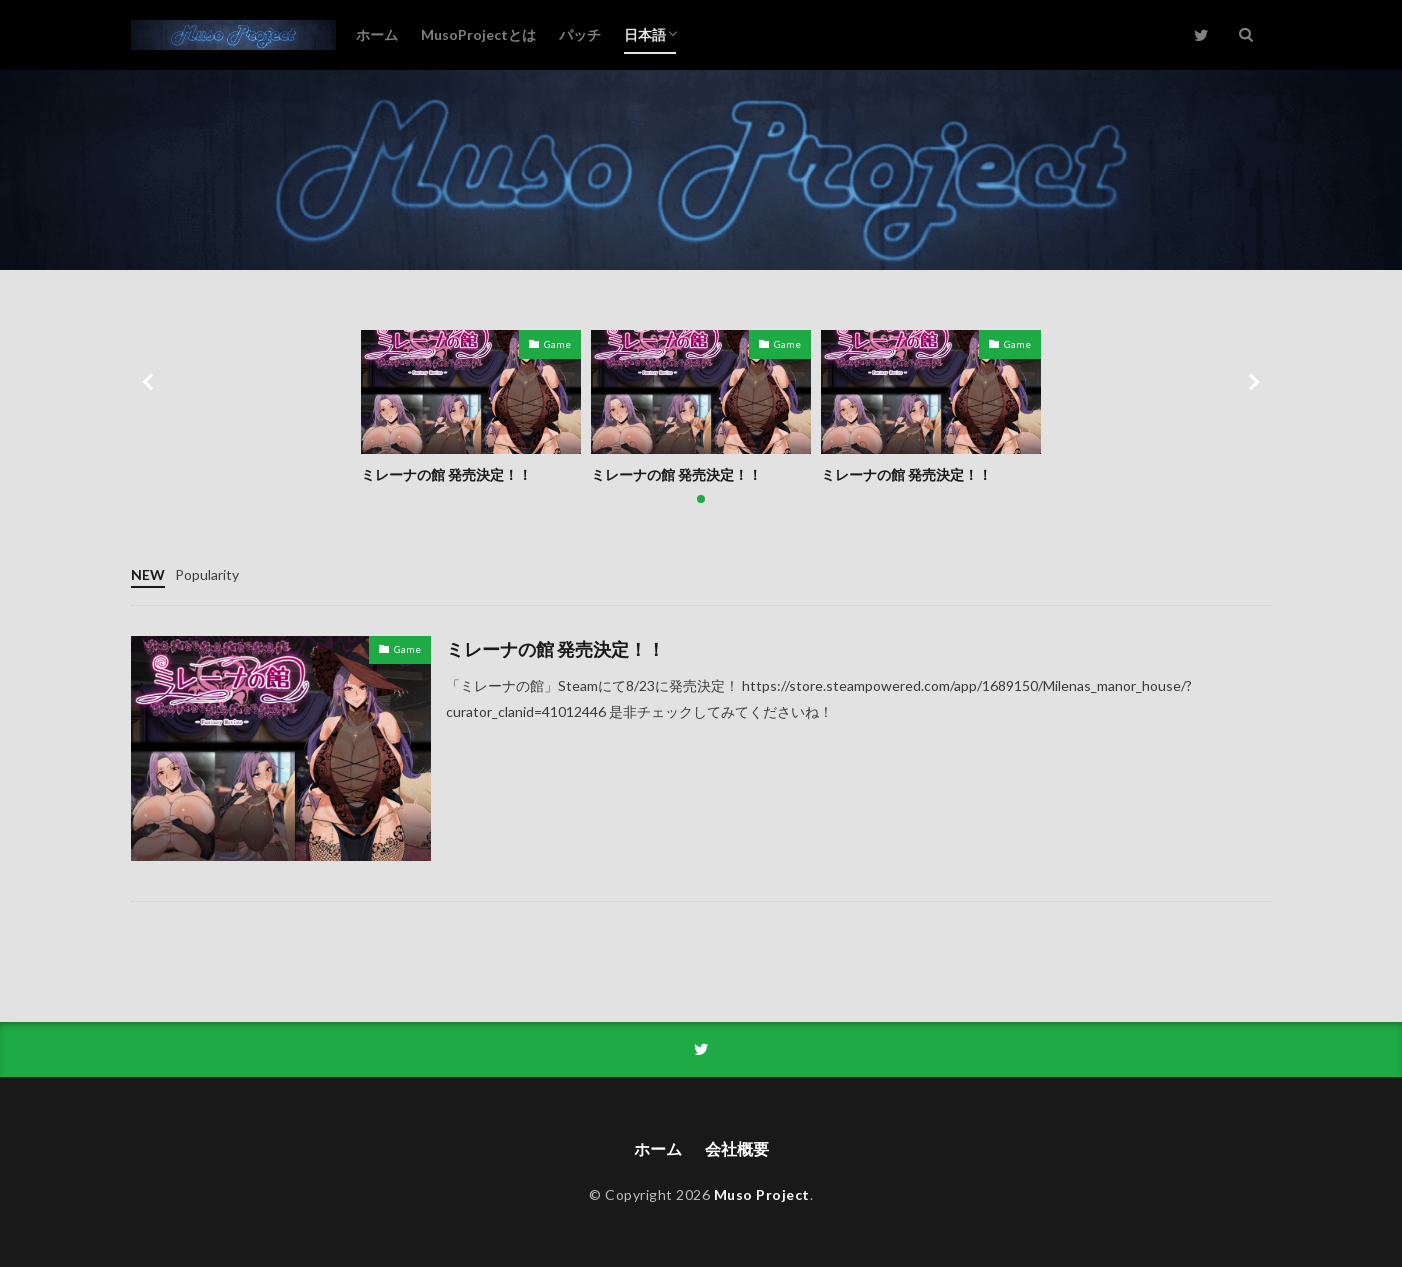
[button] (151, 382)
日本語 (645, 34)
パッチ (580, 34)
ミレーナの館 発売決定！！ (446, 474)
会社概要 (737, 1148)
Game (557, 344)
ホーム (377, 34)
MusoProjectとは (478, 34)
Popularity (207, 574)
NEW (148, 574)
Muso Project (762, 1194)
